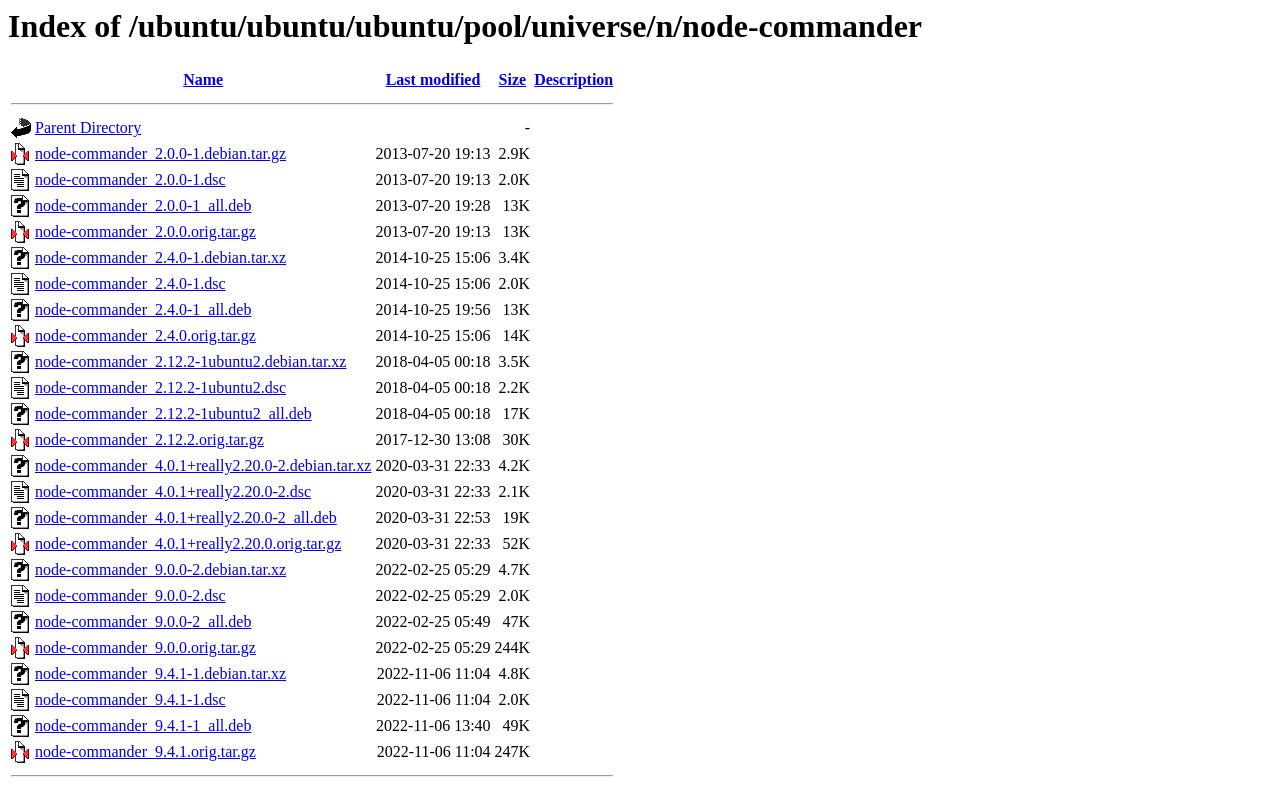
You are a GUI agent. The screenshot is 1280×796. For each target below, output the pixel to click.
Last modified (433, 79)
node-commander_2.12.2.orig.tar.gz (149, 439)
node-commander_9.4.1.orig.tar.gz (145, 751)
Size (513, 79)
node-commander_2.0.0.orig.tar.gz (145, 231)
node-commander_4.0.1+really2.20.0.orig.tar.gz (188, 543)
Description (573, 79)
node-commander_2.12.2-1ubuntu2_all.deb (173, 413)
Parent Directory (88, 127)
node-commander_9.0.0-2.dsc (130, 595)
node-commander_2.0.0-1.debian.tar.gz (160, 153)
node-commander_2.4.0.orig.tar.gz (145, 335)
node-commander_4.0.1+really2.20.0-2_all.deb (186, 517)
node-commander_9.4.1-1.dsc (130, 699)
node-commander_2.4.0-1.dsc (130, 283)
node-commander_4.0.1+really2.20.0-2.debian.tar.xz (203, 465)
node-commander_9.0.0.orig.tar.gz (145, 647)
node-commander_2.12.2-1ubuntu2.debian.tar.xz (190, 361)
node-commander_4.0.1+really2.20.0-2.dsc (173, 491)
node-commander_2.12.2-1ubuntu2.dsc (160, 387)
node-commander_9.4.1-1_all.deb (143, 725)
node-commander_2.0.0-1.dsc (130, 179)
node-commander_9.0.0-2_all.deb (143, 621)
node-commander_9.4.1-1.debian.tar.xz (160, 673)
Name (203, 79)
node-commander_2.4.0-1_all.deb (143, 309)
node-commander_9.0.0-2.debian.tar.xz (160, 569)
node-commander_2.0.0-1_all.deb (143, 205)
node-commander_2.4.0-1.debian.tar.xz (160, 257)
